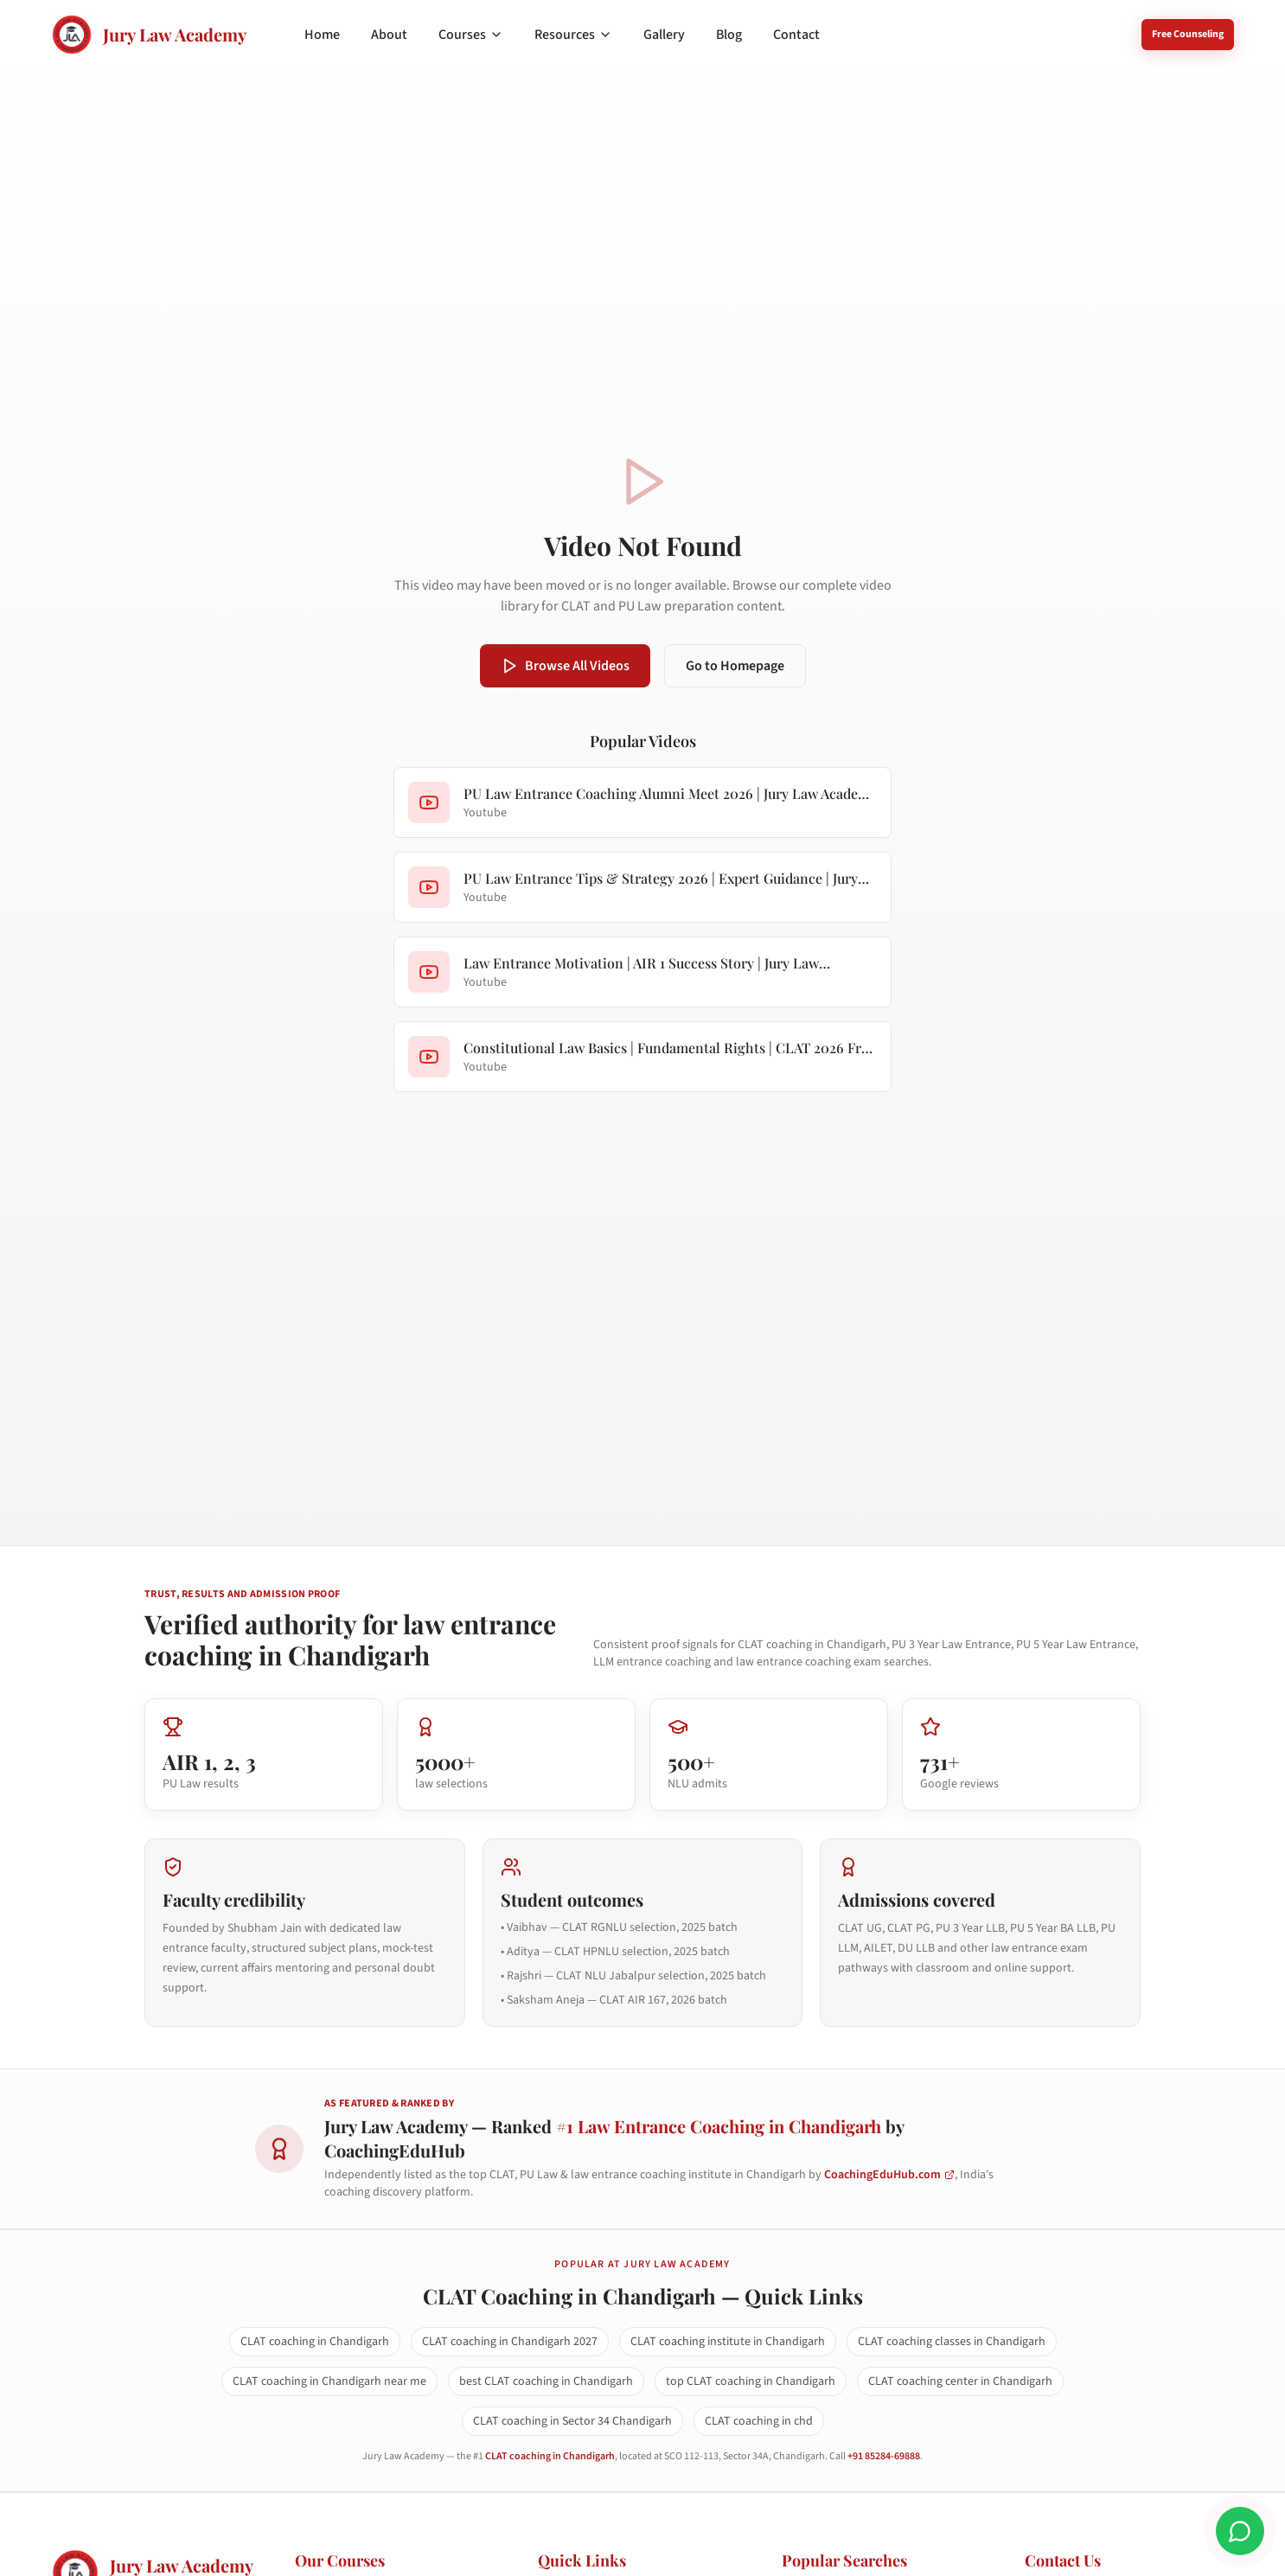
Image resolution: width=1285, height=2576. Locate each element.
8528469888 (1082, 34)
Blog (729, 34)
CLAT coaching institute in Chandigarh (727, 2341)
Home (322, 34)
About (389, 34)
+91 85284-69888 (883, 2456)
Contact (796, 34)
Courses (470, 34)
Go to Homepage (735, 665)
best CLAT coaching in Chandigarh (546, 2381)
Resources (573, 34)
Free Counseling (1188, 34)
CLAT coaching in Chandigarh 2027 (510, 2341)
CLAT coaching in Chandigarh (314, 2341)
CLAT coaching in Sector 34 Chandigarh (572, 2421)
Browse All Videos (565, 665)
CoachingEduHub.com (889, 2174)
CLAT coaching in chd (759, 2421)
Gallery (664, 34)
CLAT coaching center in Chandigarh (960, 2381)
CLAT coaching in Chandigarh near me (329, 2381)
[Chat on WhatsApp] (1240, 2531)
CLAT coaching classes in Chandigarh (951, 2341)
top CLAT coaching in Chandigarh (750, 2381)
